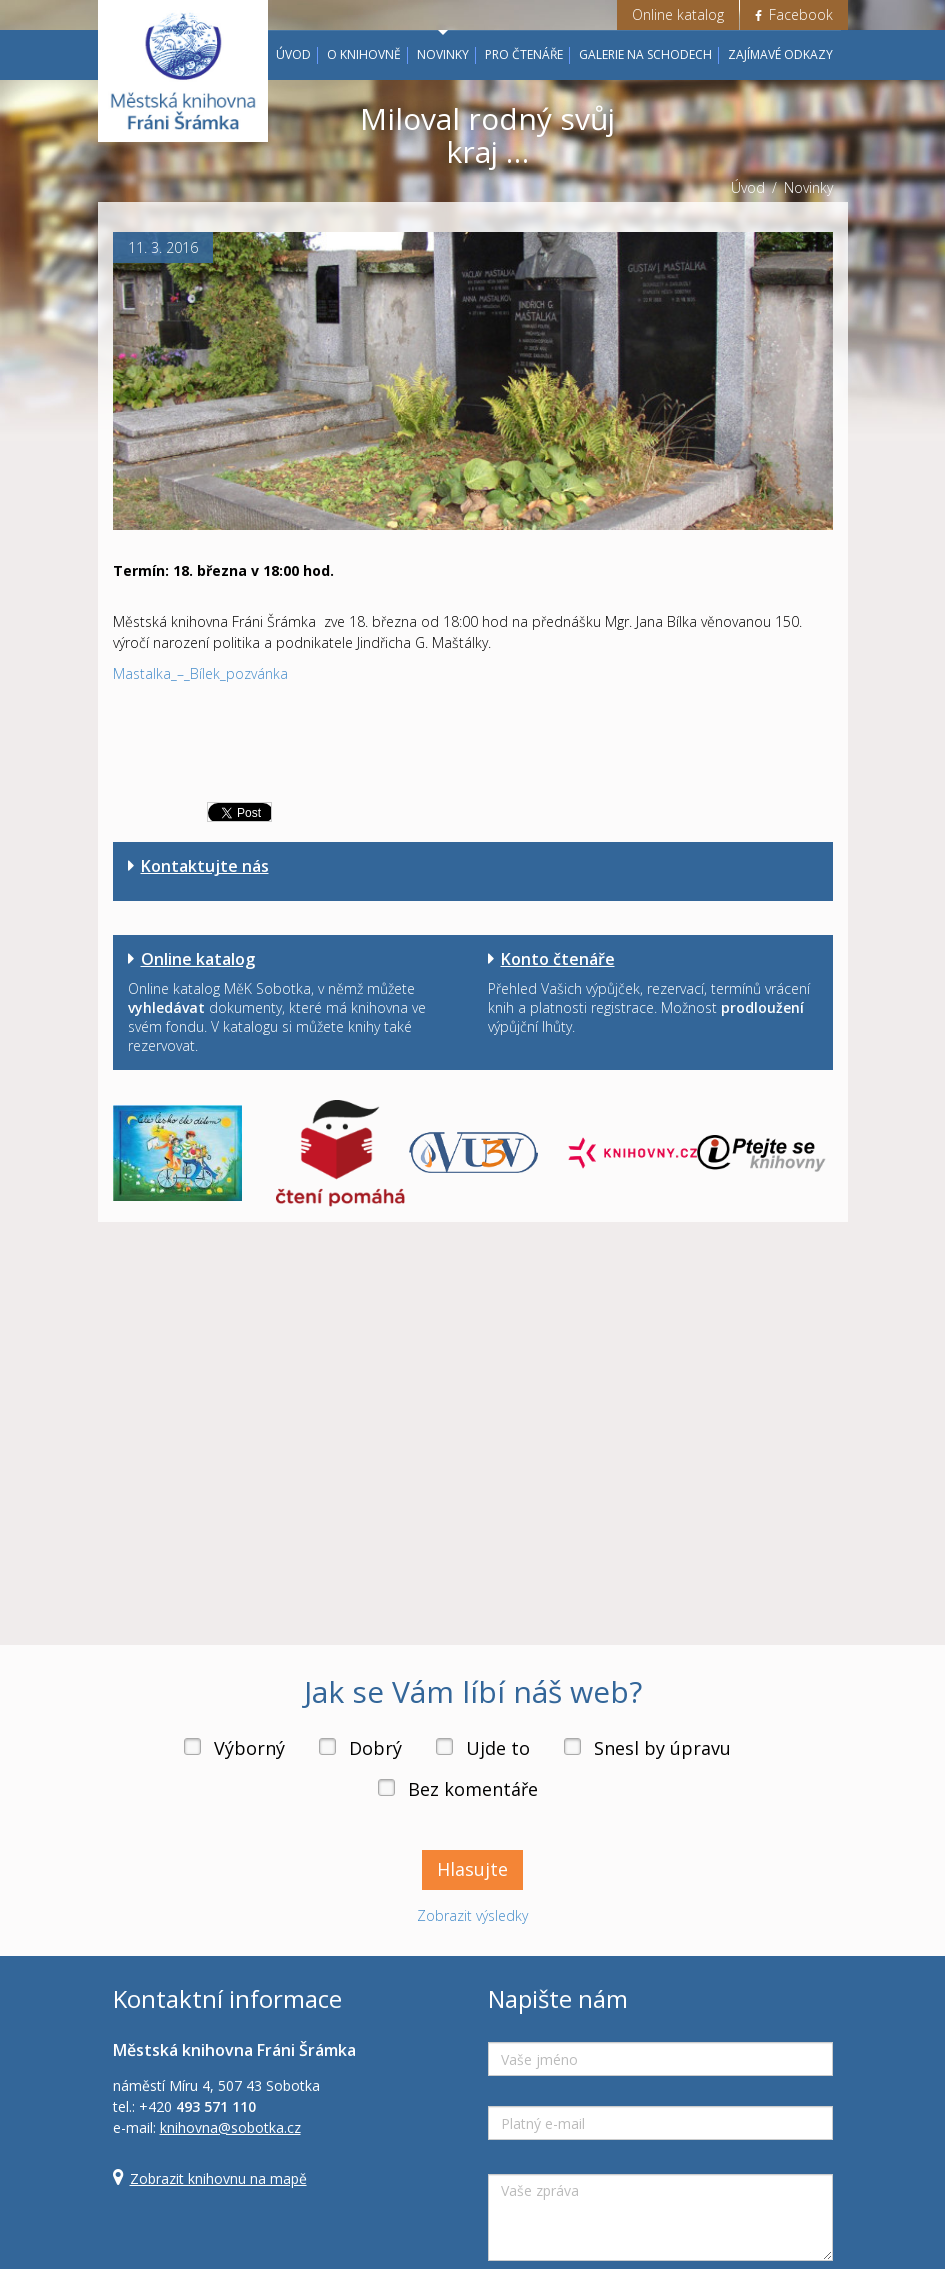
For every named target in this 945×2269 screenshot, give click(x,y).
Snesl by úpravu (662, 1748)
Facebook (794, 14)
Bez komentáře (473, 1789)
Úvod (293, 54)
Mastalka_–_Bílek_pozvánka (200, 673)
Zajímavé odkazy (780, 54)
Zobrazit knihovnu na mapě (218, 2178)
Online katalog (678, 14)
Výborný (249, 1748)
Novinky (443, 54)
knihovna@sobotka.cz (230, 2127)
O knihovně (364, 54)
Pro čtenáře (524, 54)
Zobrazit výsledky (472, 1915)
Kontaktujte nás (205, 866)
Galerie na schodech (645, 54)
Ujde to (498, 1748)
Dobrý (375, 1748)
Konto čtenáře (558, 959)
